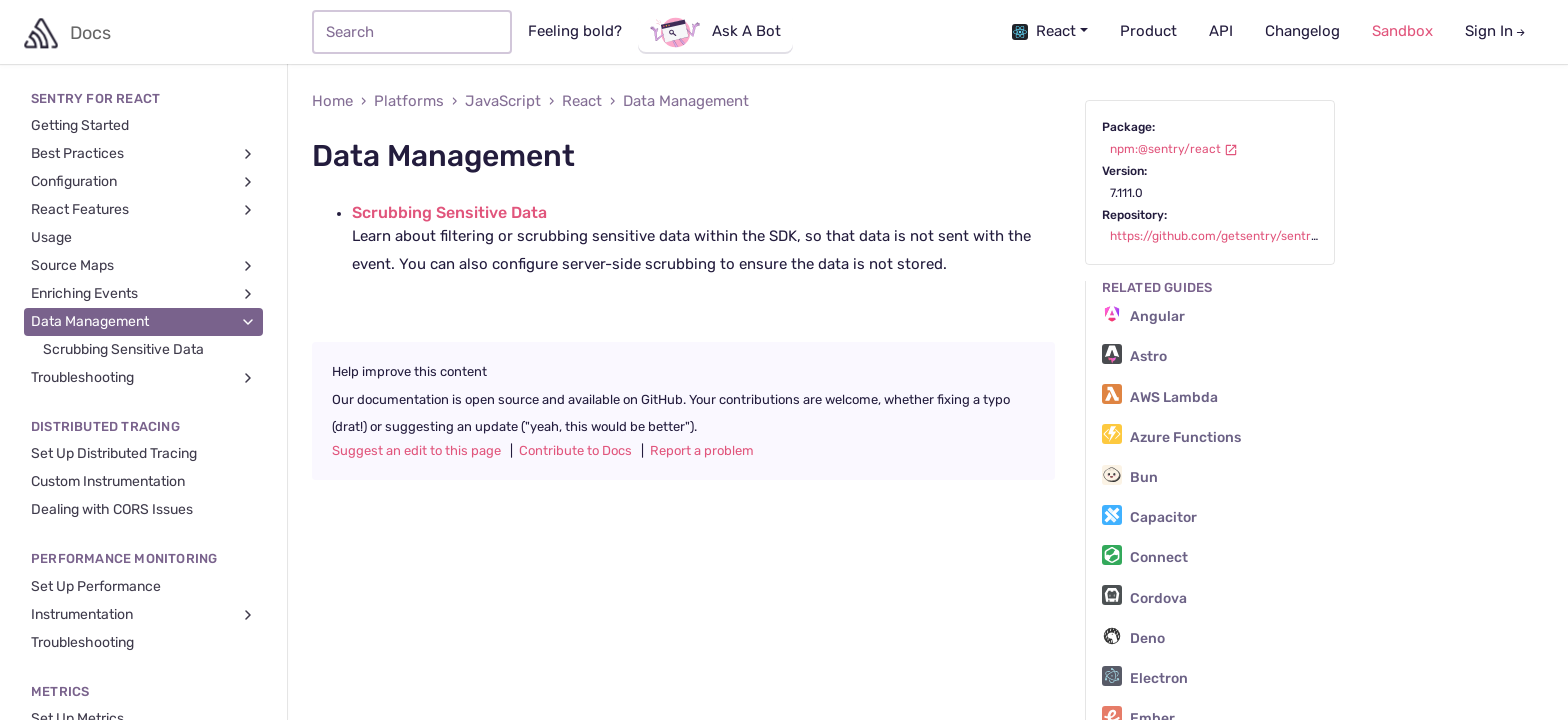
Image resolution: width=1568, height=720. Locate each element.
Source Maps (143, 266)
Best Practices (143, 154)
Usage (51, 238)
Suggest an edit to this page (416, 451)
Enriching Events (143, 294)
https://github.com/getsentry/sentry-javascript (1254, 236)
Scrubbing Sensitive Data (123, 350)
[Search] (412, 31)
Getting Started (80, 126)
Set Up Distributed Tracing (114, 454)
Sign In (1496, 31)
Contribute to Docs (575, 451)
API (1221, 31)
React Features (143, 210)
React (582, 101)
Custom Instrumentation (108, 482)
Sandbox (1402, 31)
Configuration (143, 182)
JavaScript (503, 101)
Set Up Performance (96, 587)
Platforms (409, 101)
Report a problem (702, 451)
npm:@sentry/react (1174, 149)
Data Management (143, 322)
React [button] (1044, 31)
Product (1148, 31)
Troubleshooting (143, 378)
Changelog (1302, 31)
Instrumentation (143, 615)
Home (332, 101)
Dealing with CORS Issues (112, 510)
